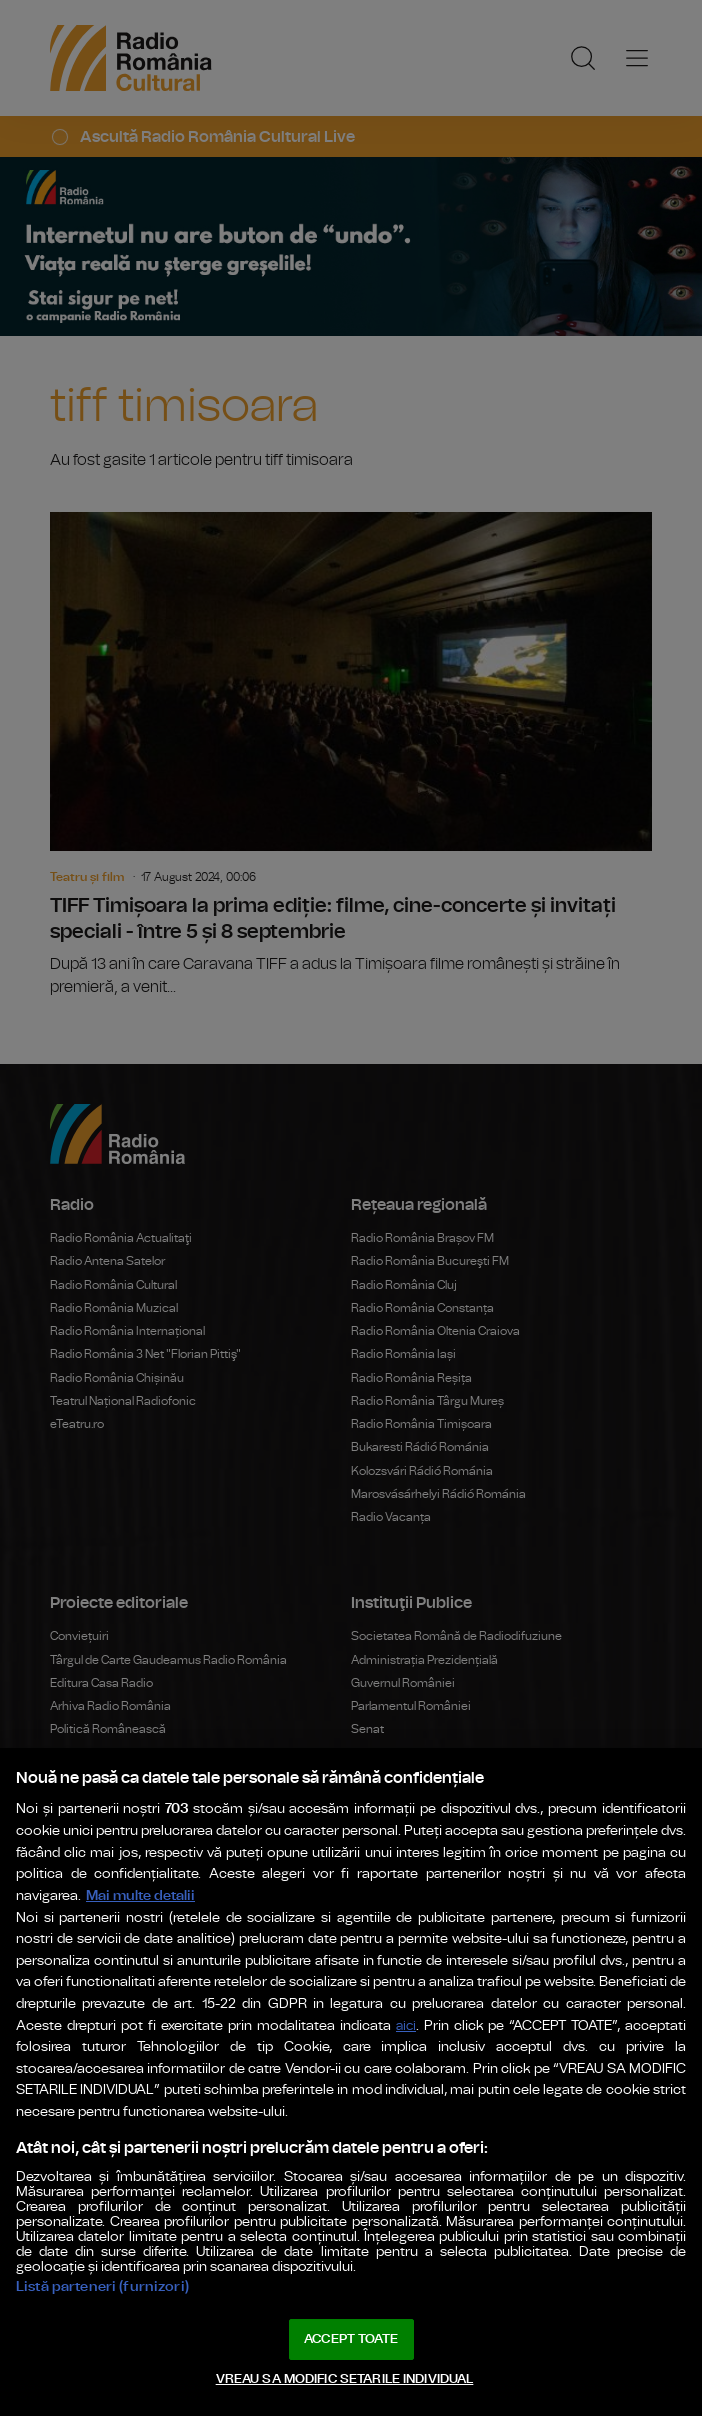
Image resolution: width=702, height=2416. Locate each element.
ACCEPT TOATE (351, 2339)
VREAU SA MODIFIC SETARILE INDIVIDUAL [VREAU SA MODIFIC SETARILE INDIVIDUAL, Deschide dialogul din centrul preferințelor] (345, 2379)
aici (406, 2026)
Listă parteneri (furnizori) (102, 2286)
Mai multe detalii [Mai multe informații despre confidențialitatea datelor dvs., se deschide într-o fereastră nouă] (140, 1895)
